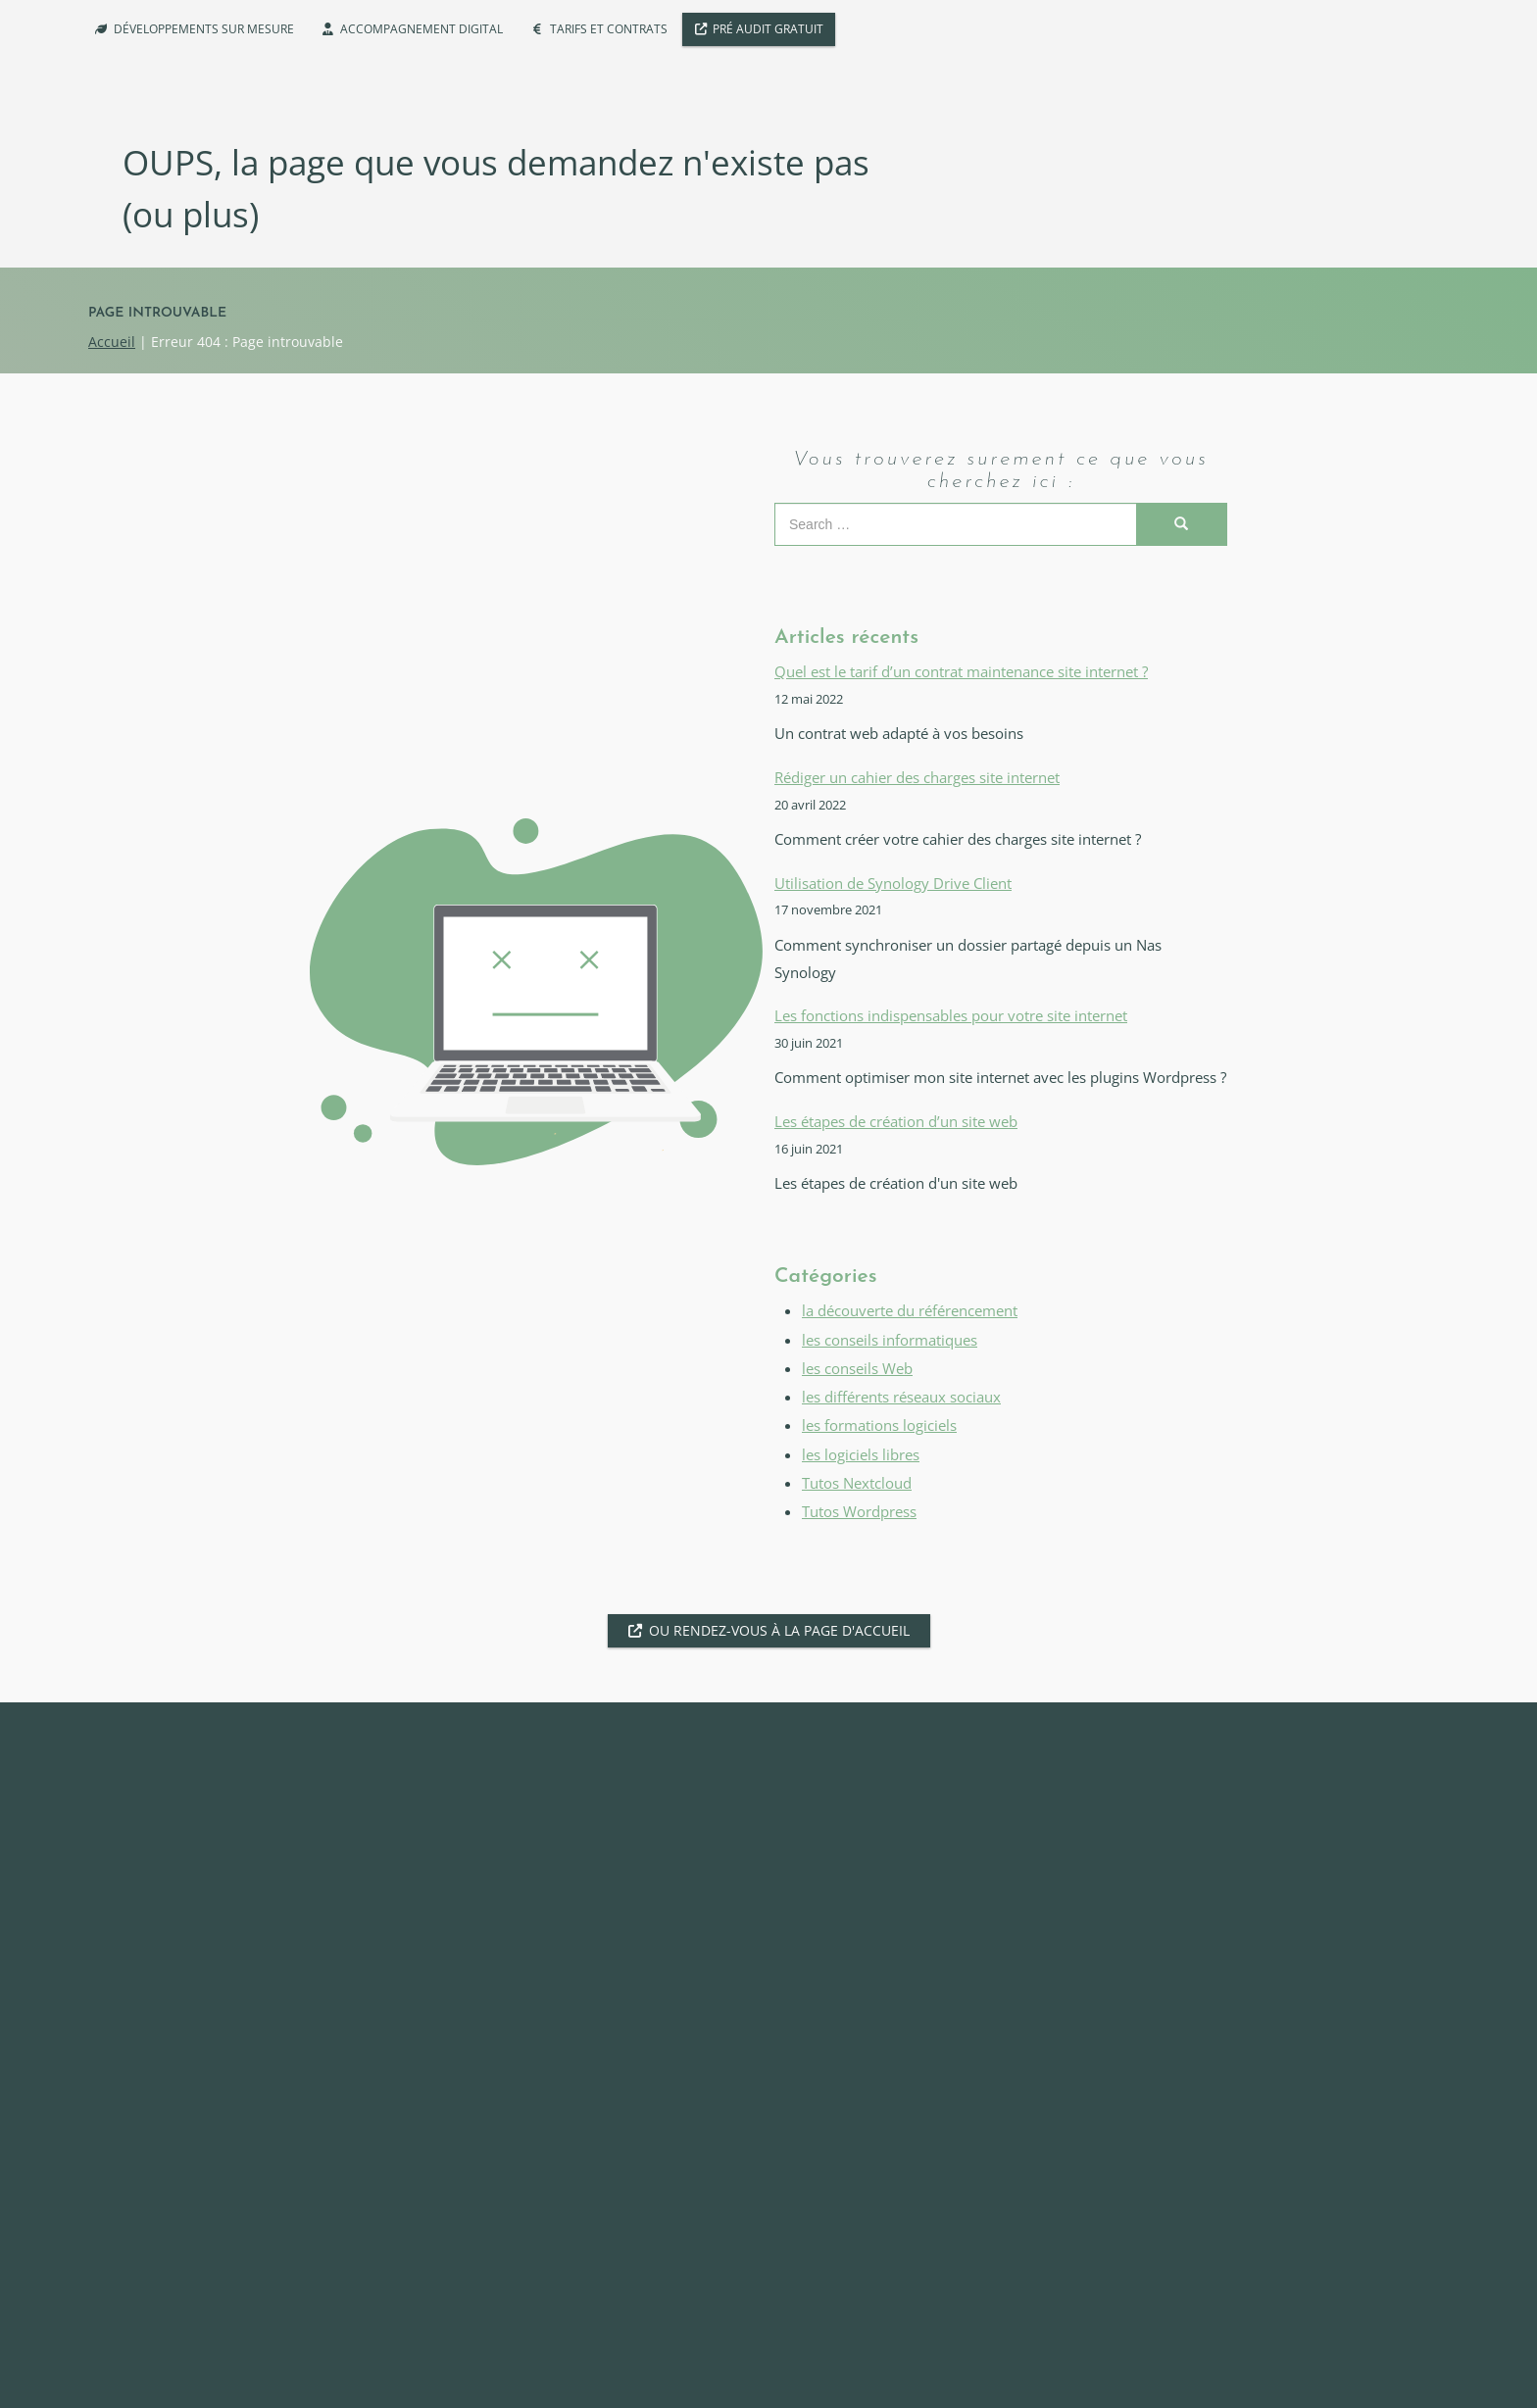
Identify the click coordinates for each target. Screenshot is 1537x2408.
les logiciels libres (860, 1455)
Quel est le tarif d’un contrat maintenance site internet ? (961, 672)
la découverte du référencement (909, 1311)
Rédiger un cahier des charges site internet (917, 777)
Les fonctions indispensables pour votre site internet (950, 1016)
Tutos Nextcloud (857, 1483)
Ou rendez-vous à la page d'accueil (779, 1630)
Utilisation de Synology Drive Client (893, 883)
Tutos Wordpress (859, 1511)
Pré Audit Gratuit (768, 29)
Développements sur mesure (204, 29)
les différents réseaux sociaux (901, 1397)
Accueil (111, 341)
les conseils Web (857, 1368)
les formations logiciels (879, 1425)
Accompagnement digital (421, 29)
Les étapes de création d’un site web (895, 1121)
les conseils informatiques (889, 1340)
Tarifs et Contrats (609, 29)
